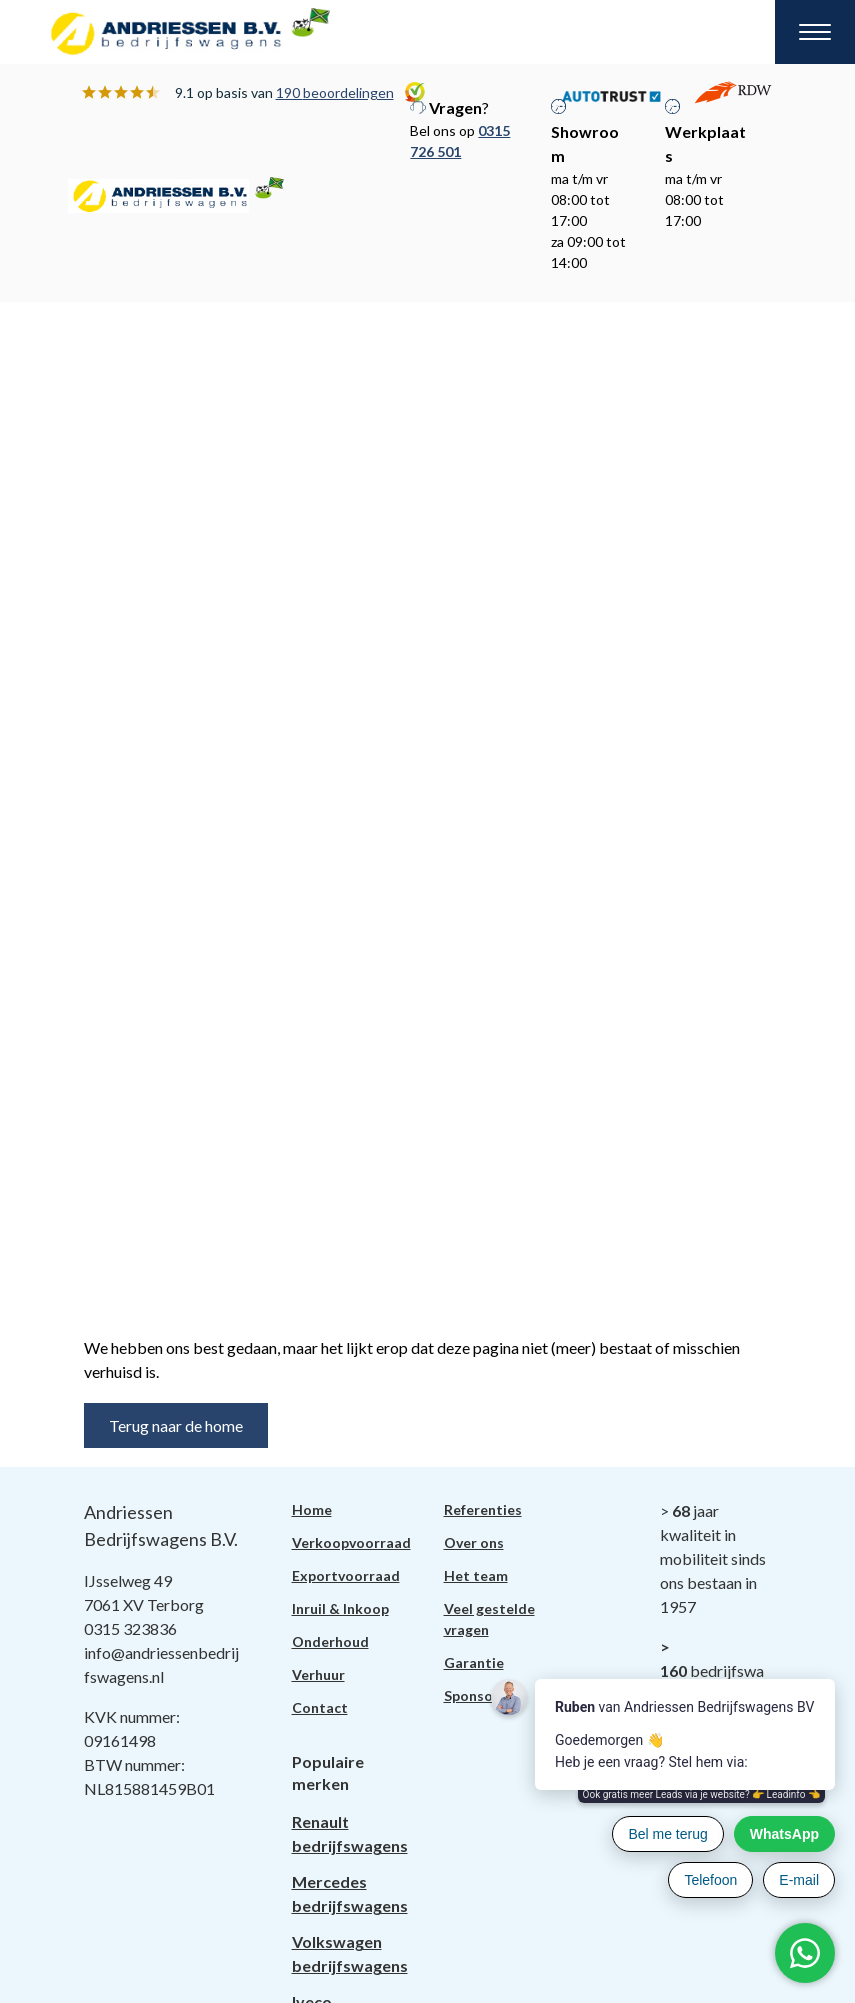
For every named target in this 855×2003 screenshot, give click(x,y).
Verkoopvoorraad (351, 1542)
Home (312, 1509)
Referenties (483, 1509)
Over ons (474, 1542)
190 (335, 92)
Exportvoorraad (346, 1575)
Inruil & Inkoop (340, 1608)
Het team (476, 1575)
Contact (320, 1707)
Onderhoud (330, 1641)
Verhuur (318, 1674)
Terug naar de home (176, 1425)
